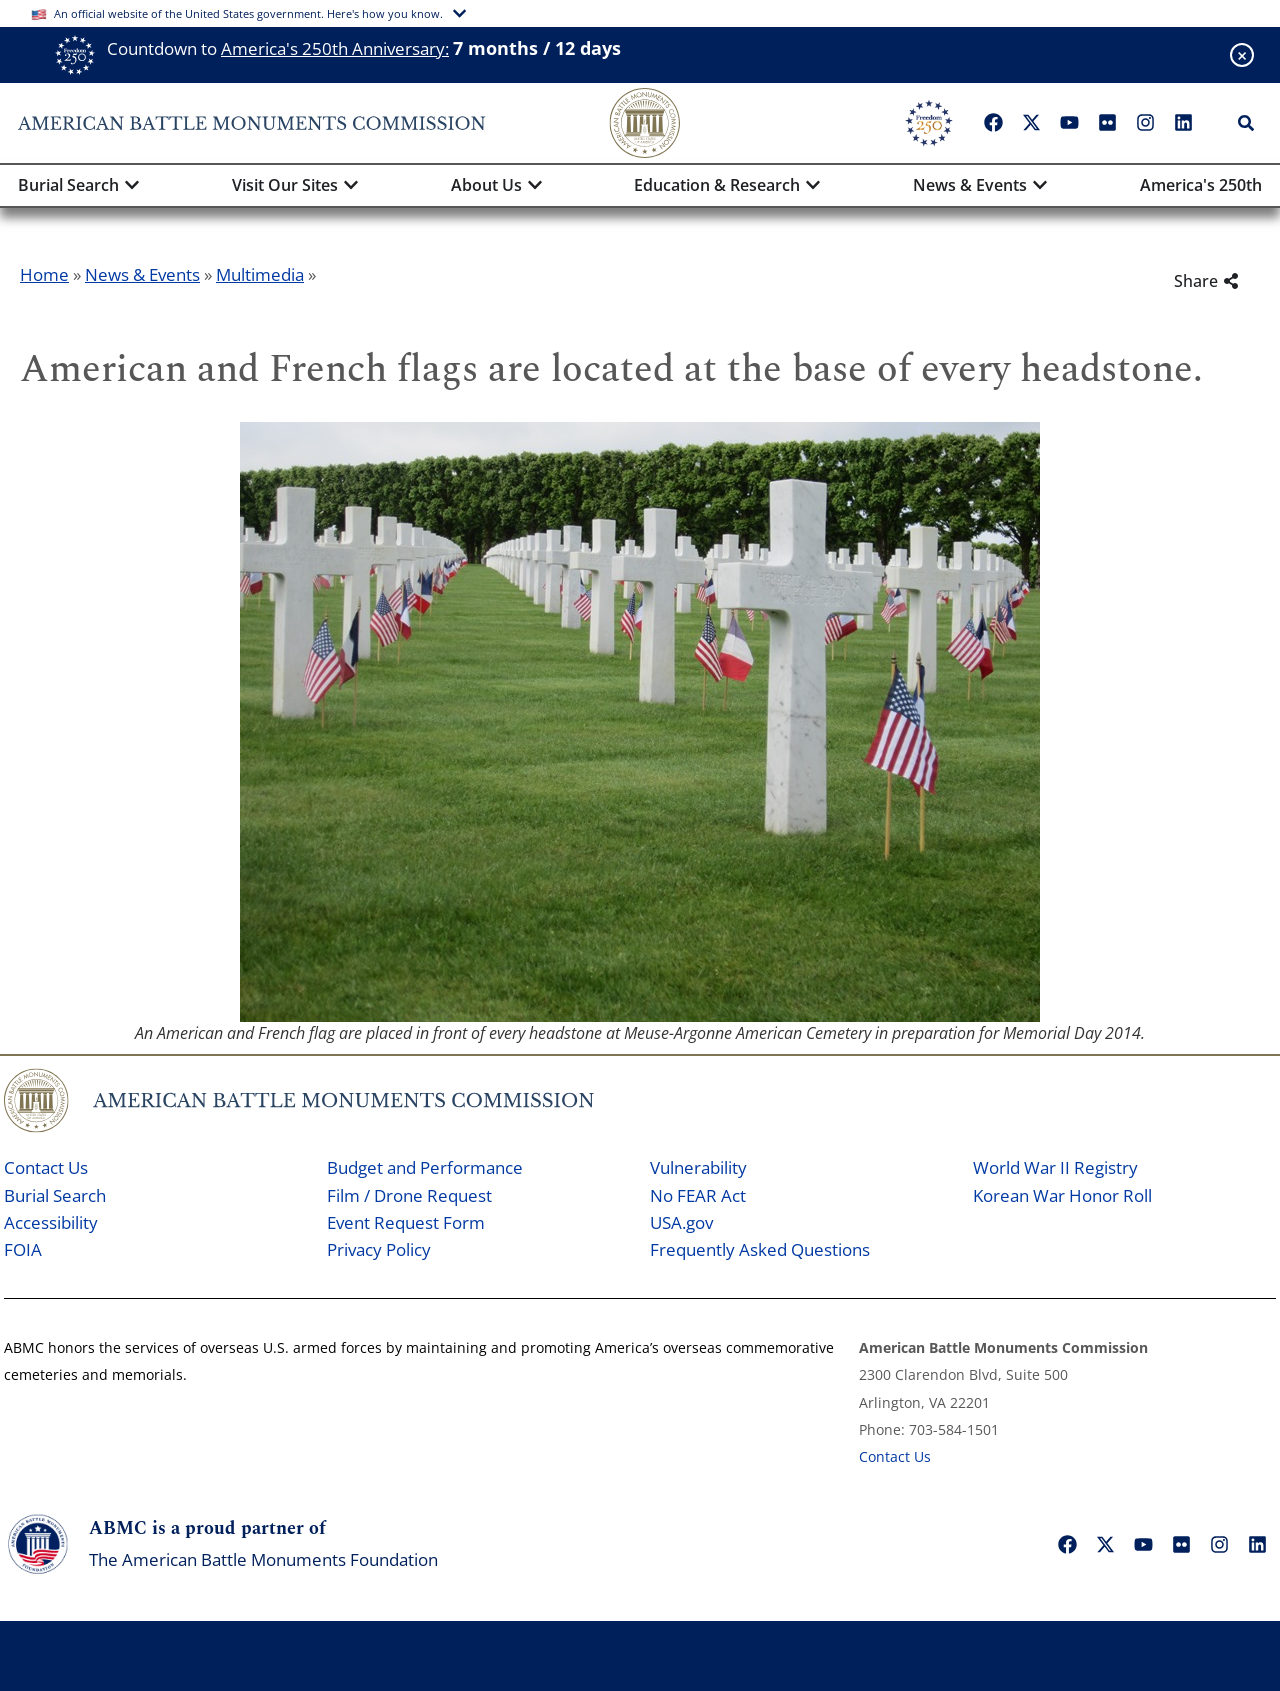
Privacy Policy (379, 1249)
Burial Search (55, 1195)
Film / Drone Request (409, 1195)
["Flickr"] (1107, 123)
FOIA (23, 1249)
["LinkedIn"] (1183, 123)
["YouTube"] (1069, 123)
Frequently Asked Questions (760, 1249)
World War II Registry (1055, 1167)
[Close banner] (1242, 55)
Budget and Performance (425, 1167)
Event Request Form (406, 1222)
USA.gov (681, 1222)
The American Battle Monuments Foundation (263, 1559)
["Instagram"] (1145, 123)
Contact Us (46, 1167)
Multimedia (260, 274)
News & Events (142, 274)
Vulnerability (698, 1167)
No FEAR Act (698, 1195)
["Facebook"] (993, 123)
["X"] (1031, 123)
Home (44, 274)
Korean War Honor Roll (1062, 1195)
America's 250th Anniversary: (335, 48)
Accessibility (51, 1222)
